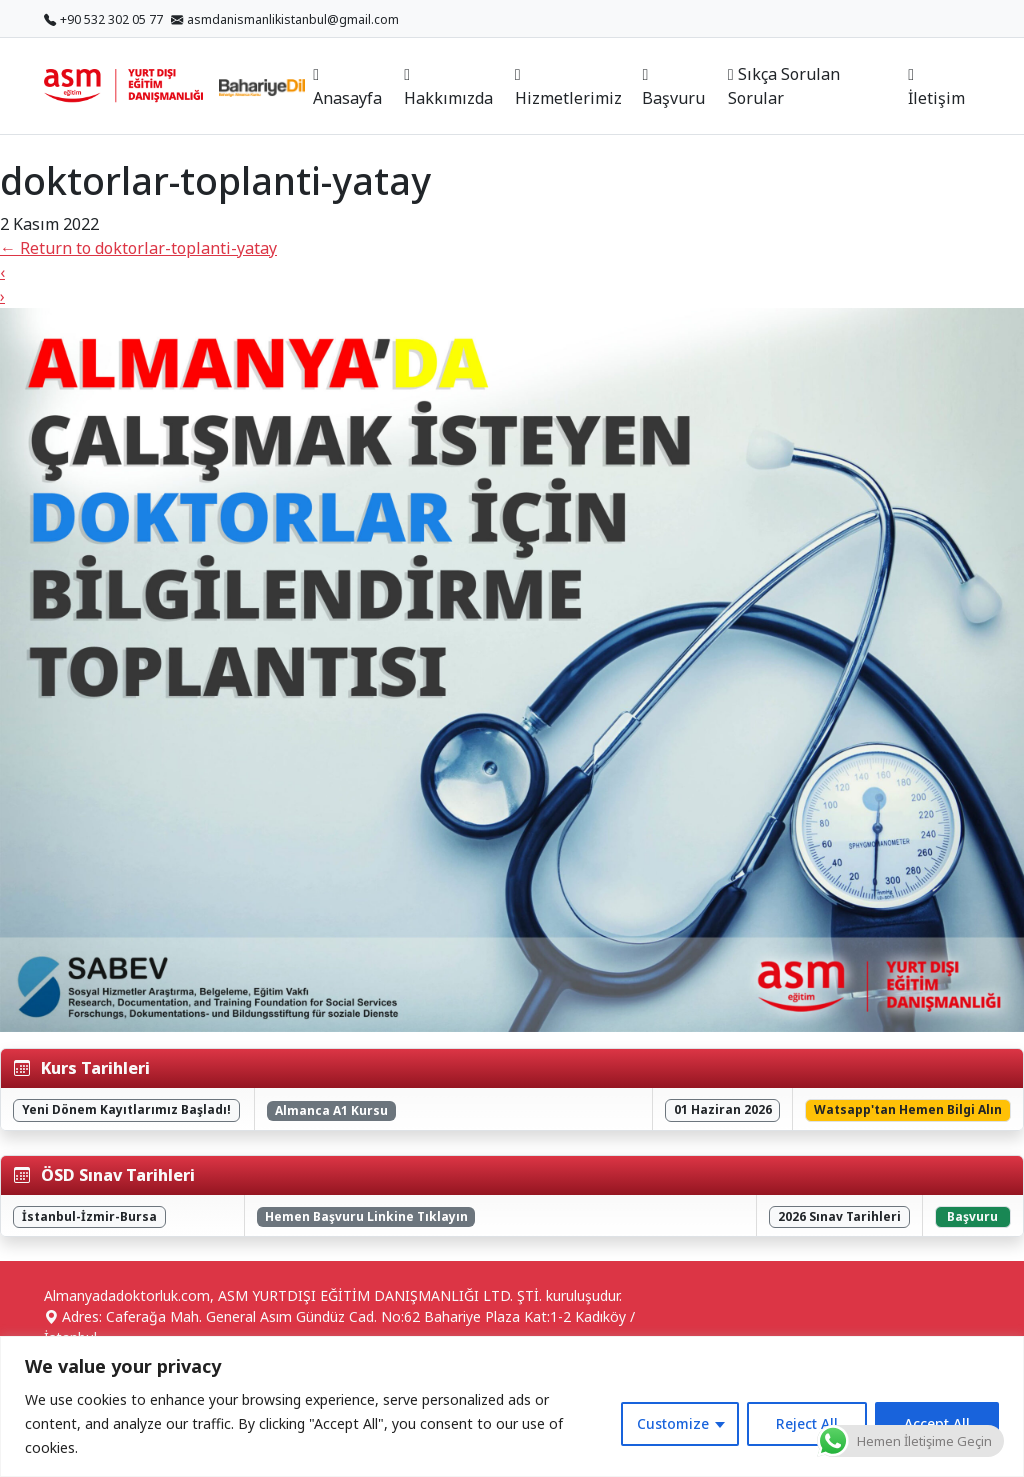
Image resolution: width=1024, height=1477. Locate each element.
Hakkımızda (448, 88)
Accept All (937, 1423)
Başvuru (673, 88)
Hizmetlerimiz (568, 88)
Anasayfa (347, 88)
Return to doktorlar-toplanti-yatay (138, 248)
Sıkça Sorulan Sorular (784, 86)
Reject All (807, 1423)
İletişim (936, 88)
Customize (673, 1423)
